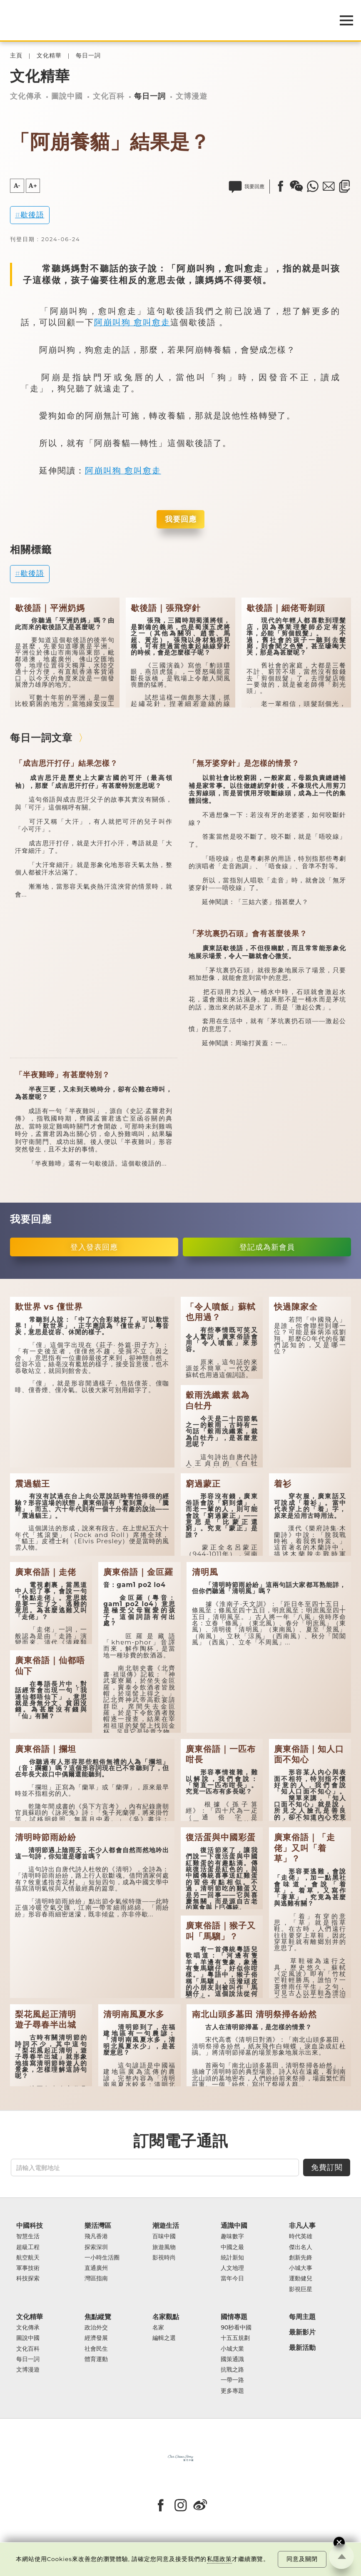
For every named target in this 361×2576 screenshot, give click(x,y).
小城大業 (232, 2349)
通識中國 (234, 2225)
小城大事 (300, 2268)
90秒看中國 (236, 2327)
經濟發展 (96, 2338)
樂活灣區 (98, 2225)
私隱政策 (219, 2559)
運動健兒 (300, 2278)
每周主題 (302, 2316)
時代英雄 (300, 2236)
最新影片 (302, 2332)
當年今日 (232, 2278)
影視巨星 (300, 2289)
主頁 (16, 55)
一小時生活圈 (102, 2258)
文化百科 (108, 96)
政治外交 (96, 2327)
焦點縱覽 (98, 2316)
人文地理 (232, 2268)
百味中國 (164, 2236)
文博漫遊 (191, 96)
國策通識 (232, 2359)
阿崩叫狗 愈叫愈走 (132, 322)
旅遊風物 (164, 2247)
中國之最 (232, 2247)
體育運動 (96, 2359)
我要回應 (181, 519)
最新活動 (302, 2347)
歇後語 (32, 214)
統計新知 (232, 2258)
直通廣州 (96, 2268)
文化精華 (49, 55)
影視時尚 (164, 2258)
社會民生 (96, 2349)
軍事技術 (28, 2268)
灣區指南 (96, 2278)
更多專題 (232, 2391)
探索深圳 (96, 2247)
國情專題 (234, 2316)
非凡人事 (302, 2225)
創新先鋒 (300, 2258)
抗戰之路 (232, 2370)
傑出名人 (300, 2247)
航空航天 (28, 2258)
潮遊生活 (165, 2225)
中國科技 (29, 2225)
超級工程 (28, 2247)
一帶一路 (232, 2380)
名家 (158, 2327)
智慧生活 (28, 2236)
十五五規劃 (235, 2338)
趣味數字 (232, 2236)
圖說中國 (67, 96)
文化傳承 (26, 96)
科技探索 (28, 2278)
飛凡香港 (96, 2236)
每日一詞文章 (41, 738)
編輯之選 (164, 2338)
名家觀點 (165, 2316)
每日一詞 (88, 55)
